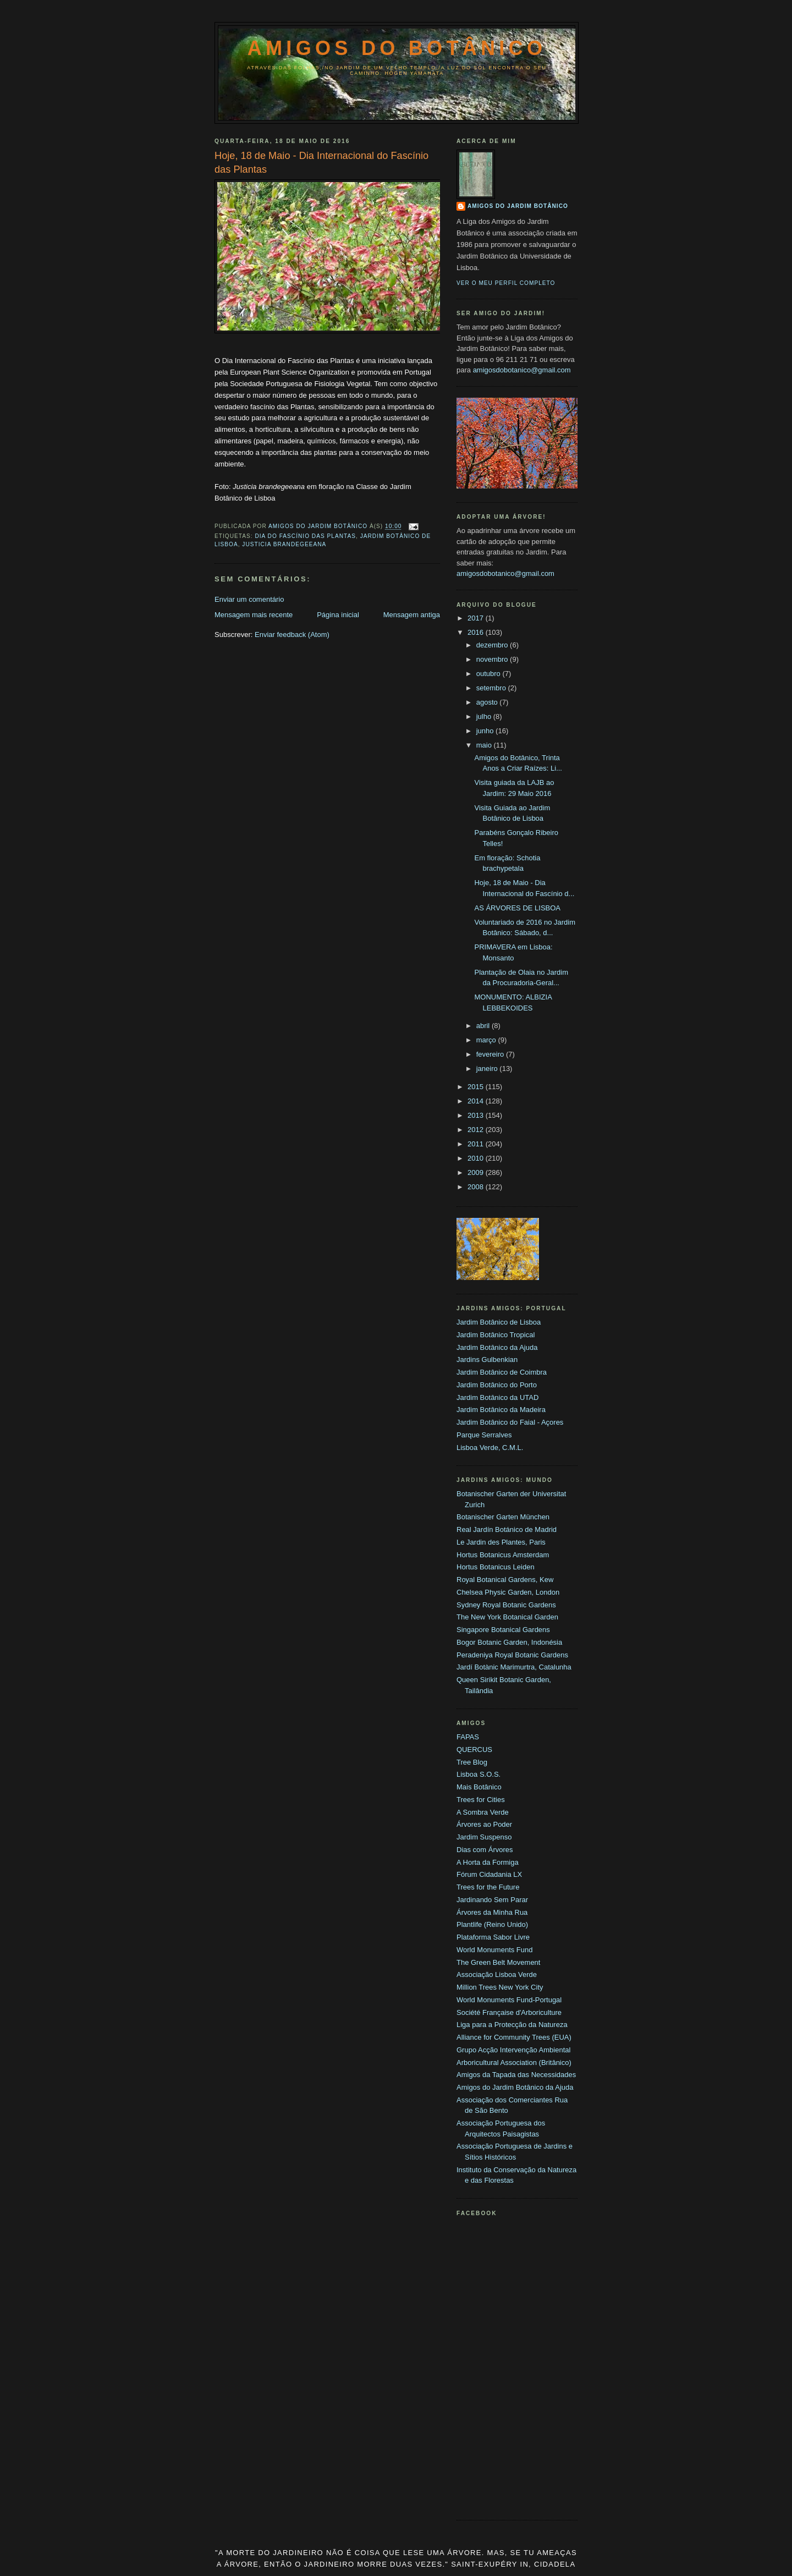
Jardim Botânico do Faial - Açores (510, 1422)
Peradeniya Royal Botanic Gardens (512, 1655)
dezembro (493, 645)
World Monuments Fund (495, 1950)
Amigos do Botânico (397, 48)
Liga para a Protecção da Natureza (512, 2024)
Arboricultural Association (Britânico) (514, 2062)
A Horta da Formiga (488, 1862)
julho (484, 716)
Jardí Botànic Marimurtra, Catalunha (514, 1667)
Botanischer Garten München (503, 1517)
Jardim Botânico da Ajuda (497, 1347)
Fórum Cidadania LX (489, 1874)
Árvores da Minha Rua (492, 1912)
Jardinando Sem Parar (492, 1900)
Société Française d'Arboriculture (509, 2012)
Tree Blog (472, 1762)
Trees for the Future (488, 1887)
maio (485, 745)
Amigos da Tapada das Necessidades (516, 2074)
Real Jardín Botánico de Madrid (507, 1529)
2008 (477, 1187)
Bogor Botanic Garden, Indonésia (509, 1642)
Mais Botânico (479, 1787)
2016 (477, 632)
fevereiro (491, 1054)
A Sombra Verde (483, 1812)
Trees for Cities (481, 1799)
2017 (477, 618)
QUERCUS (474, 1749)
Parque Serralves (484, 1435)
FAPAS (468, 1737)
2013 (477, 1115)
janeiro (488, 1068)
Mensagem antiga (411, 615)
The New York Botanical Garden (507, 1617)
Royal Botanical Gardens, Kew (505, 1579)
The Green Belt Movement (498, 1962)
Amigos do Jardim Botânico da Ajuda (515, 2087)
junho (486, 731)
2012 (477, 1129)
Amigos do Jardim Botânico (518, 206)
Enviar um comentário (249, 599)
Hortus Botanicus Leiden (496, 1567)
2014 (477, 1101)
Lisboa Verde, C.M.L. (490, 1447)
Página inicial (338, 615)
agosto (488, 702)
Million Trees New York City (500, 1987)
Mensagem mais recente (254, 615)
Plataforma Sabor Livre (493, 1937)
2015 (477, 1087)
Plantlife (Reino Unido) (492, 1924)
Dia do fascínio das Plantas (305, 536)
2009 (477, 1172)
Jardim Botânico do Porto (497, 1385)
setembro (492, 688)
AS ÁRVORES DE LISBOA (517, 908)
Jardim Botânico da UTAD (497, 1397)
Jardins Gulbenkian (487, 1359)
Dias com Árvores (485, 1850)
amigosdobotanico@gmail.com (522, 370)
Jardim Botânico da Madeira (501, 1409)
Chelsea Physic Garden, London (508, 1592)
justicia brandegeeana (284, 544)
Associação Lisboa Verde (497, 1974)
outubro (489, 673)
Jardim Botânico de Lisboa (499, 1322)
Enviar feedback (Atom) (292, 634)
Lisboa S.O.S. (479, 1774)
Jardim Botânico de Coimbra (502, 1372)
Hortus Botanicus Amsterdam (503, 1555)
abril (484, 1025)
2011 (477, 1144)
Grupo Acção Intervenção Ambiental (513, 2050)
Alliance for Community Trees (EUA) (514, 2037)
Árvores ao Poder (484, 1824)
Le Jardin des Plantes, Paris (501, 1542)
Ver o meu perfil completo (506, 283)
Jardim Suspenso (484, 1837)
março (487, 1040)
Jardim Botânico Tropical (496, 1335)
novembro (493, 659)
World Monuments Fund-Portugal (509, 2000)
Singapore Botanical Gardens (503, 1629)
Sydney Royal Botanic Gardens (506, 1605)
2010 (477, 1158)
